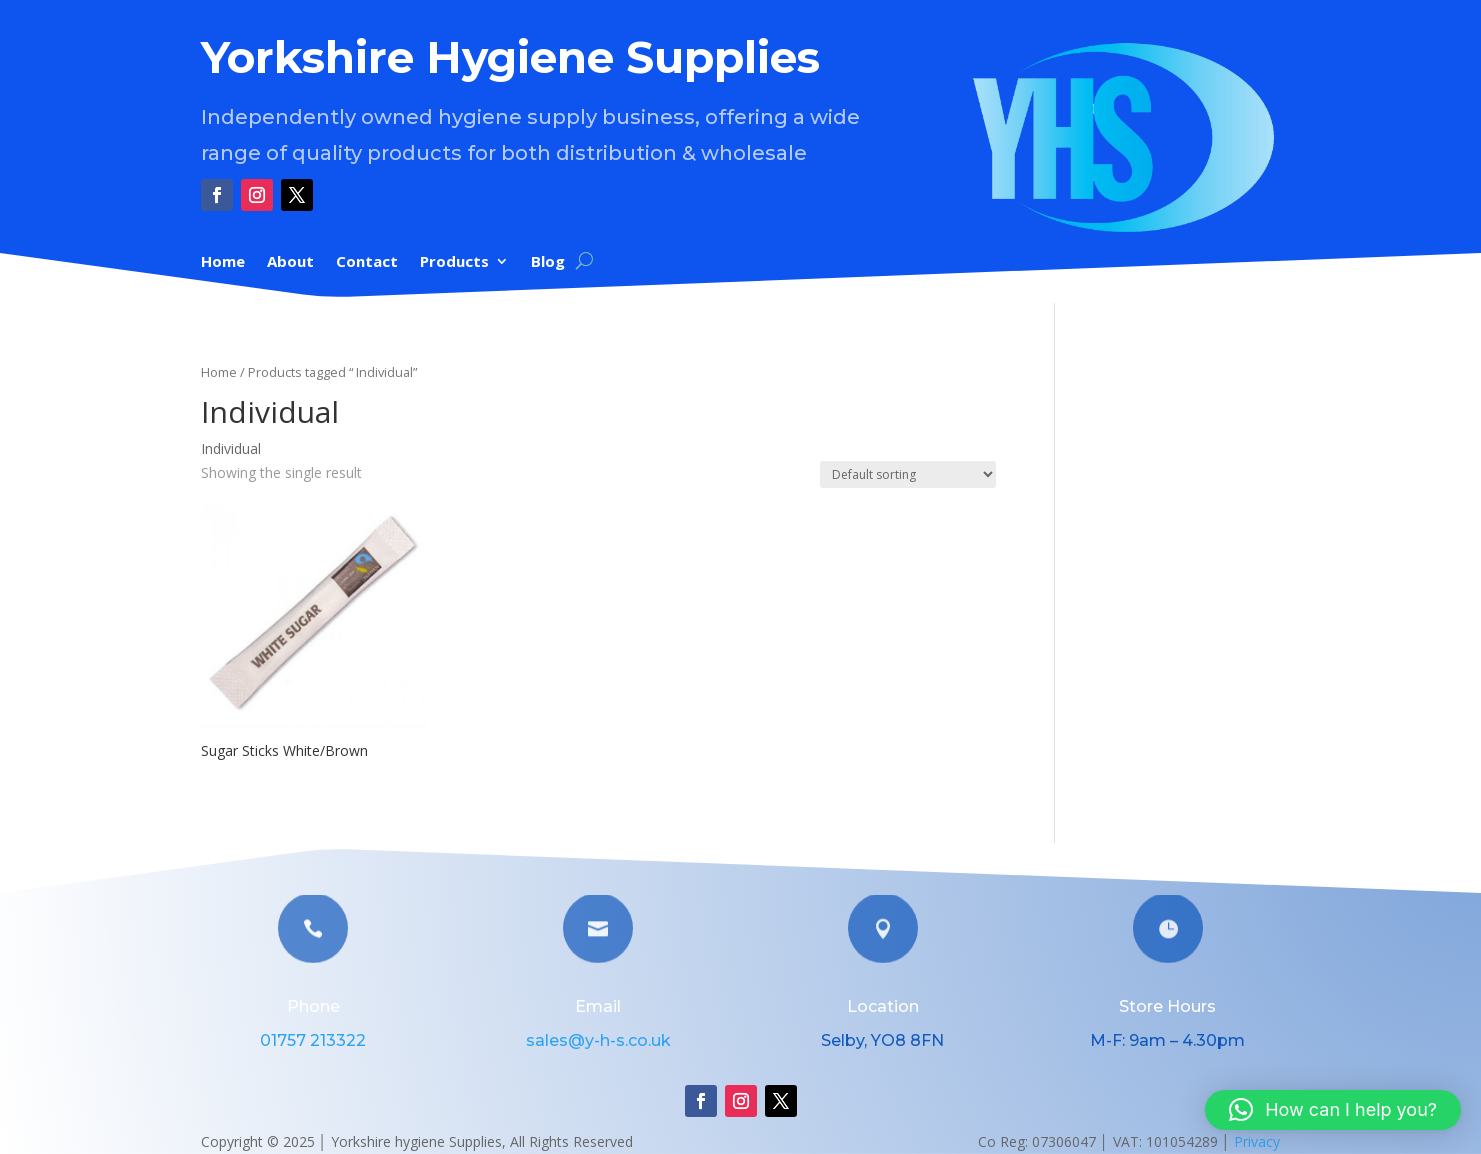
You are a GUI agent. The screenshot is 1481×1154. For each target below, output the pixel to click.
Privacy (1257, 1141)
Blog (548, 262)
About (290, 262)
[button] (1333, 1110)
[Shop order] (908, 474)
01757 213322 (313, 1040)
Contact (367, 262)
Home (223, 262)
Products (454, 262)
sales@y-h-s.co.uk (598, 1040)
